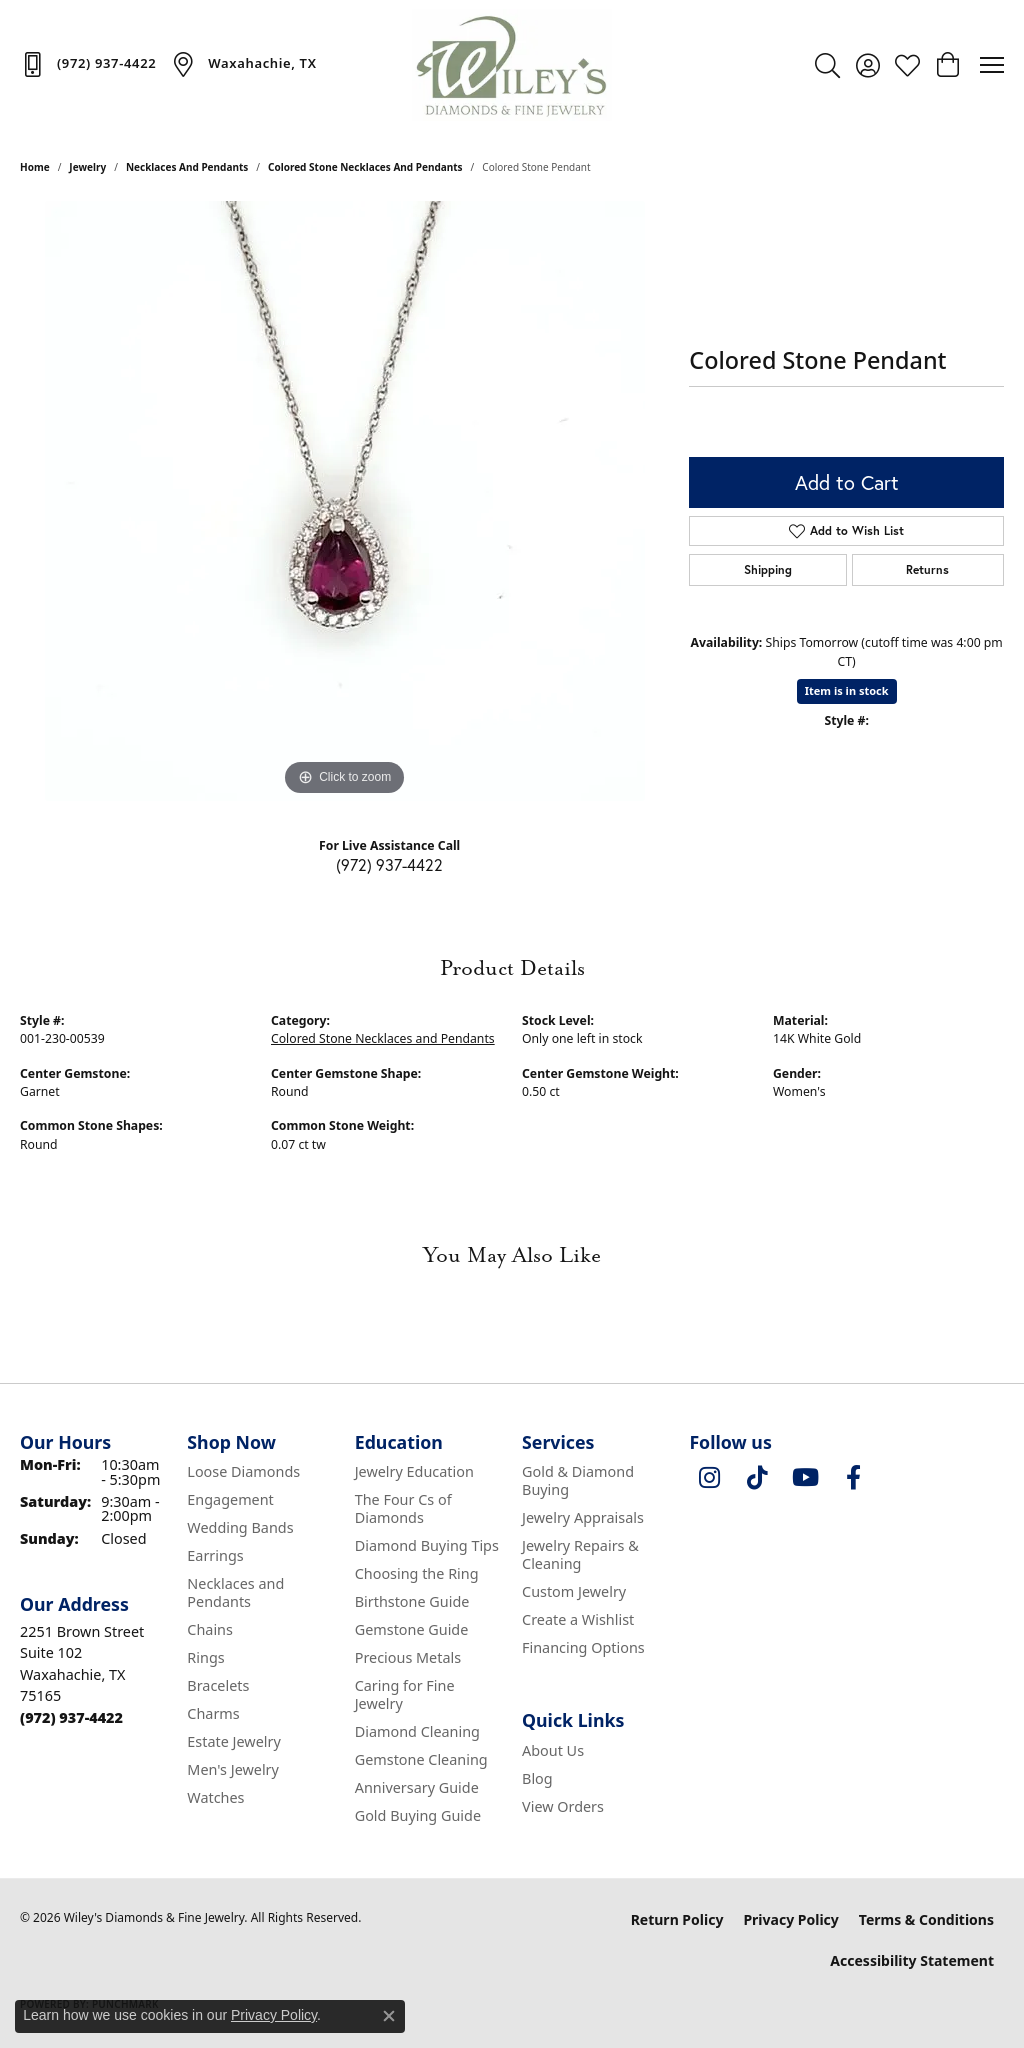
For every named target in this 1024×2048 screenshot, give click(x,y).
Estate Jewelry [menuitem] (233, 1741)
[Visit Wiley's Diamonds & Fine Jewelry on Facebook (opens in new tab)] (853, 1478)
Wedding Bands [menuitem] (240, 1527)
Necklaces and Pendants (187, 167)
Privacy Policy (790, 1919)
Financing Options (583, 1647)
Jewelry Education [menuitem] (414, 1471)
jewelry (87, 167)
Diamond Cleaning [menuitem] (417, 1731)
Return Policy (677, 1919)
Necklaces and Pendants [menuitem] (235, 1592)
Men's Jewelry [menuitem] (233, 1769)
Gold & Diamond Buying (578, 1480)
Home (35, 167)
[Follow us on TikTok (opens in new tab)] (757, 1478)
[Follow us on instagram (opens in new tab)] (709, 1478)
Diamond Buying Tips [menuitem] (427, 1545)
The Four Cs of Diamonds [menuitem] (403, 1508)
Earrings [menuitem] (215, 1555)
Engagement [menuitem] (230, 1499)
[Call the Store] (71, 1717)
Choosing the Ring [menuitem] (417, 1573)
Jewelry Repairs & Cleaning (580, 1554)
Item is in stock (847, 690)
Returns (927, 569)
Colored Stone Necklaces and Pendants (365, 167)
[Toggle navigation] (992, 65)
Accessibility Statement (912, 1960)
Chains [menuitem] (210, 1629)
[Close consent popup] (389, 2016)
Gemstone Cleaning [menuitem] (421, 1759)
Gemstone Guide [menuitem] (412, 1629)
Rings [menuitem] (205, 1657)
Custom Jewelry (574, 1591)
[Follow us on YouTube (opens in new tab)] (805, 1478)
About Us (553, 1750)
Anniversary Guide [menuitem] (417, 1787)
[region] (345, 501)
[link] (88, 64)
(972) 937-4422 (389, 865)
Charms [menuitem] (213, 1713)
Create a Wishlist (578, 1619)
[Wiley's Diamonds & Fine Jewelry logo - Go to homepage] (512, 65)
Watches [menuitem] (215, 1797)
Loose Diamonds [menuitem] (243, 1471)
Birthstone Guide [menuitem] (412, 1601)
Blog (537, 1778)
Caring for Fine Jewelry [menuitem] (405, 1694)
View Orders (563, 1806)
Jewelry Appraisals (583, 1517)
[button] (827, 65)
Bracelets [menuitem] (218, 1685)
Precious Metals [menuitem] (408, 1657)
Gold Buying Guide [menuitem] (418, 1815)
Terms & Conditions (926, 1919)
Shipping (768, 569)
